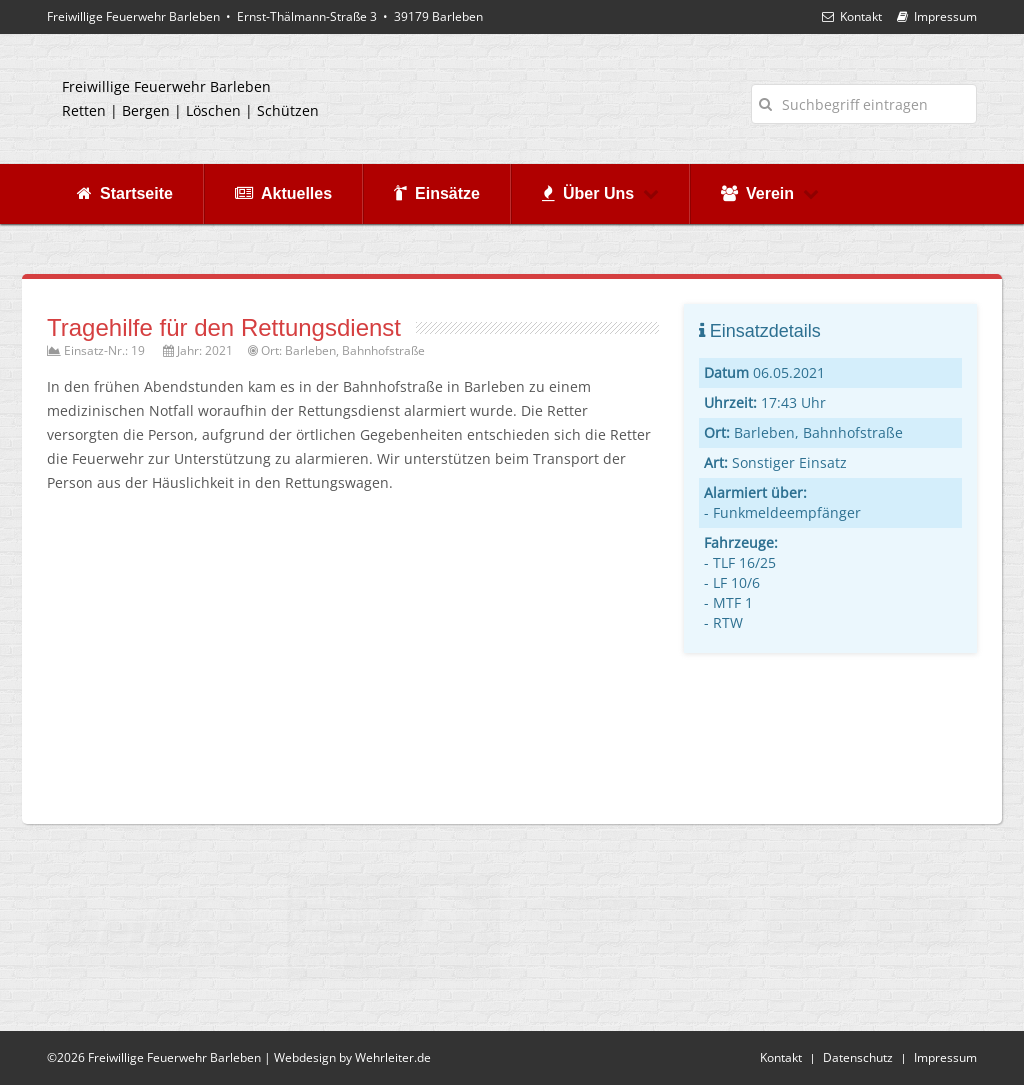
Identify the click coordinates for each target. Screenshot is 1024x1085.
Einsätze (437, 193)
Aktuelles (283, 193)
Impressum (937, 16)
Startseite (125, 193)
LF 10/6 (736, 582)
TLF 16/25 (744, 562)
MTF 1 (733, 602)
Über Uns (600, 193)
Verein (770, 193)
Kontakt (852, 16)
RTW (728, 622)
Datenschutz (858, 1057)
